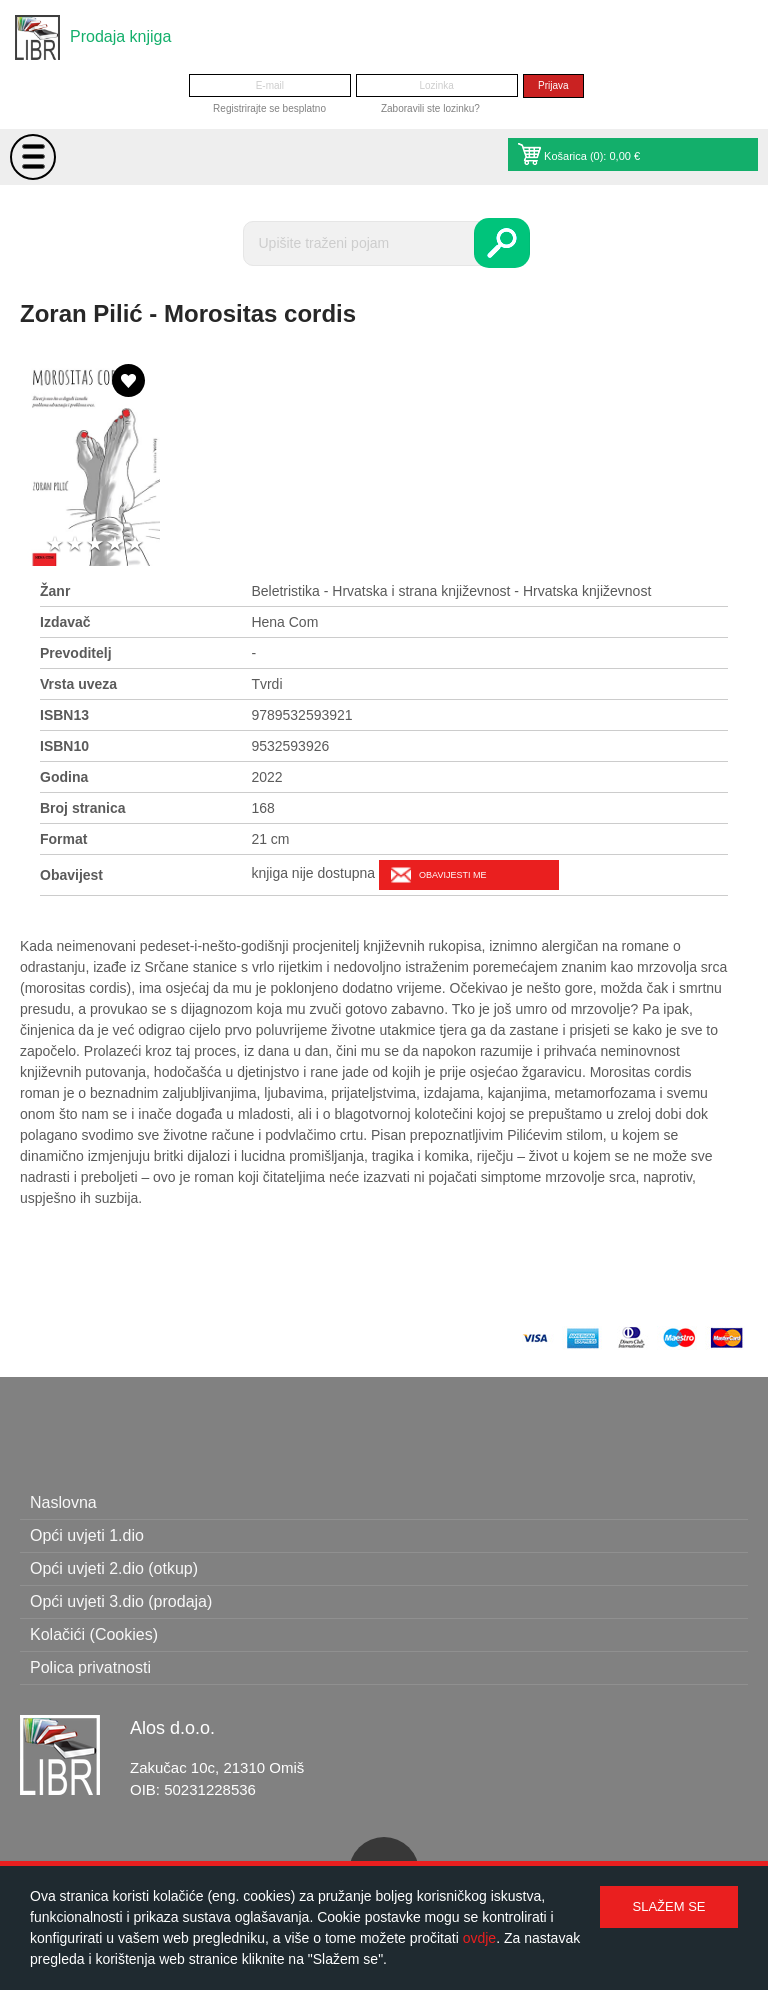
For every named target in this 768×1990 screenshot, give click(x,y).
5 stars (135, 544)
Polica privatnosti (90, 1667)
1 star (55, 544)
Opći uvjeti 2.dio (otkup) (114, 1568)
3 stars (95, 544)
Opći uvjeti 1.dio (87, 1535)
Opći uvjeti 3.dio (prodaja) (121, 1601)
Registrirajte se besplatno (269, 108)
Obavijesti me (452, 875)
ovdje (479, 1938)
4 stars (115, 544)
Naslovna (63, 1502)
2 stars (75, 544)
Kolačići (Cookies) (94, 1634)
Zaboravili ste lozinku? (430, 108)
